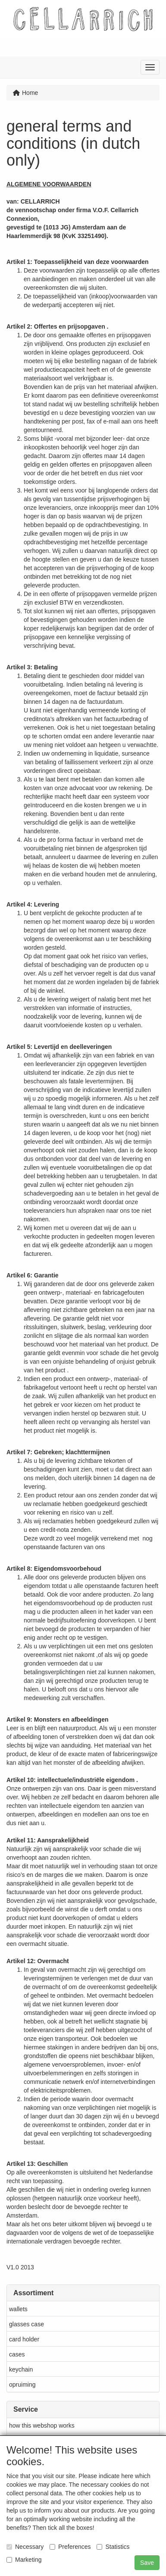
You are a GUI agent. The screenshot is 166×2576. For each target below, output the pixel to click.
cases (17, 2354)
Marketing (23, 2559)
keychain (21, 2369)
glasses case (26, 2324)
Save (147, 2562)
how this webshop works (42, 2425)
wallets (18, 2309)
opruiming (22, 2384)
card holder (24, 2339)
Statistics (113, 2546)
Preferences (70, 2546)
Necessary (25, 2546)
